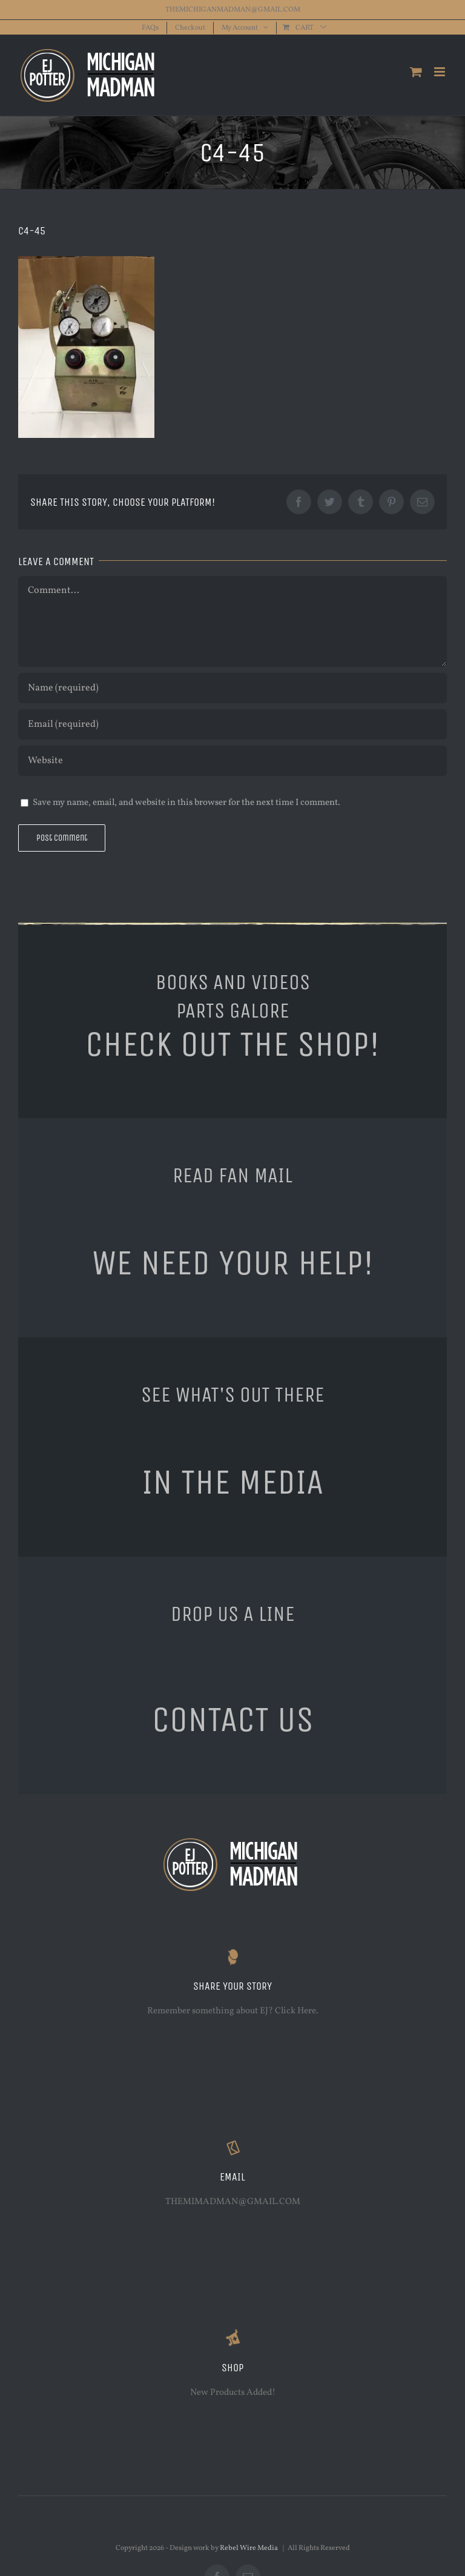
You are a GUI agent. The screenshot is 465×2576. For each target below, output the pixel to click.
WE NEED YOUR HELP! (233, 1263)
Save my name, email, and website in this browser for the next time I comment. (186, 802)
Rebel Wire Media (249, 2548)
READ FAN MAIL (232, 1175)
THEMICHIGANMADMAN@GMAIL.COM (232, 10)
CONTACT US (233, 1719)
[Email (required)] (232, 724)
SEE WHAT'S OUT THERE (233, 1394)
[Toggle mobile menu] (440, 71)
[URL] (232, 761)
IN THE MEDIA (232, 1482)
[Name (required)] (232, 688)
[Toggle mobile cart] (416, 71)
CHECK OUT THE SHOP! (232, 1044)
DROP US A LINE (233, 1613)
